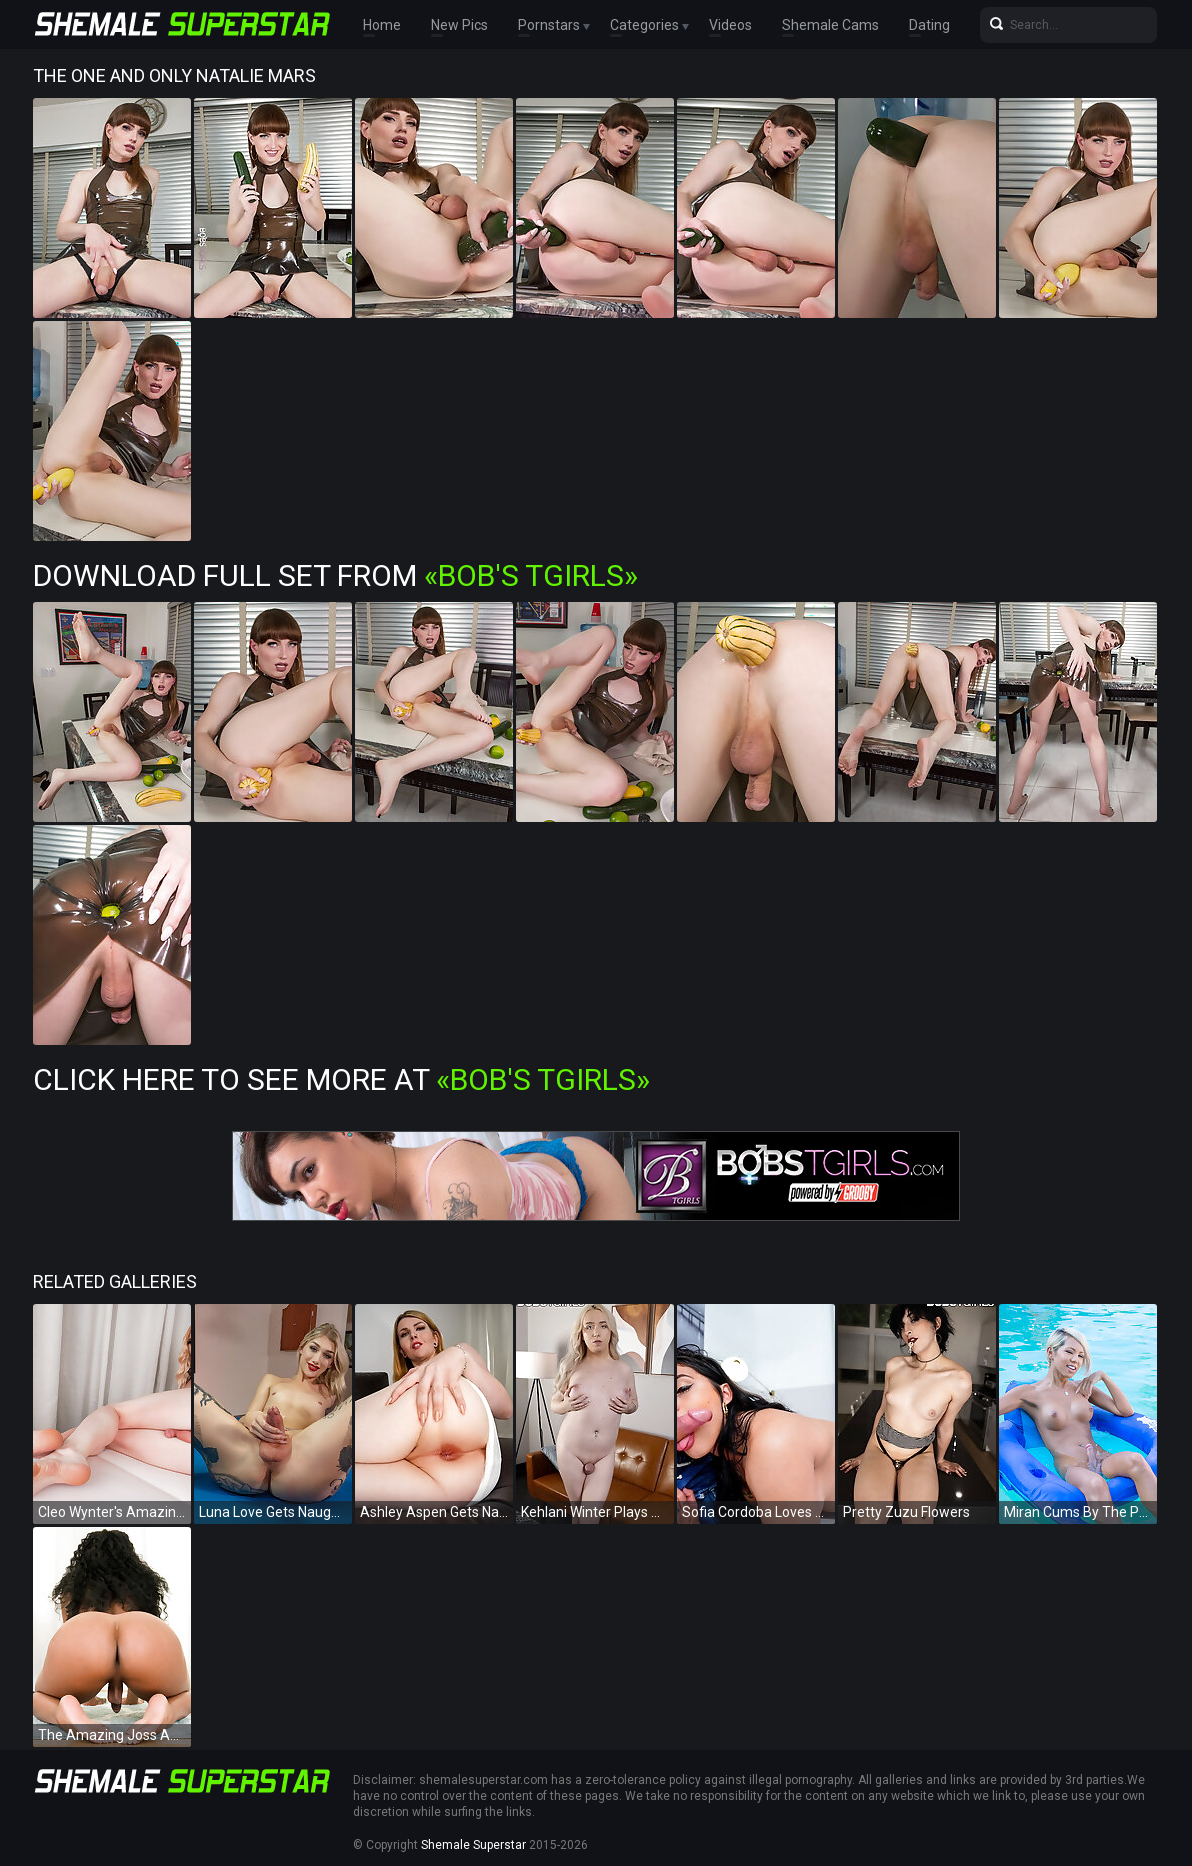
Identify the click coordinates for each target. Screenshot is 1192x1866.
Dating (929, 25)
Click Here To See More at (341, 1079)
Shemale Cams (830, 25)
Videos (730, 25)
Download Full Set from (335, 575)
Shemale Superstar (473, 1845)
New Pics (459, 25)
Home (382, 25)
